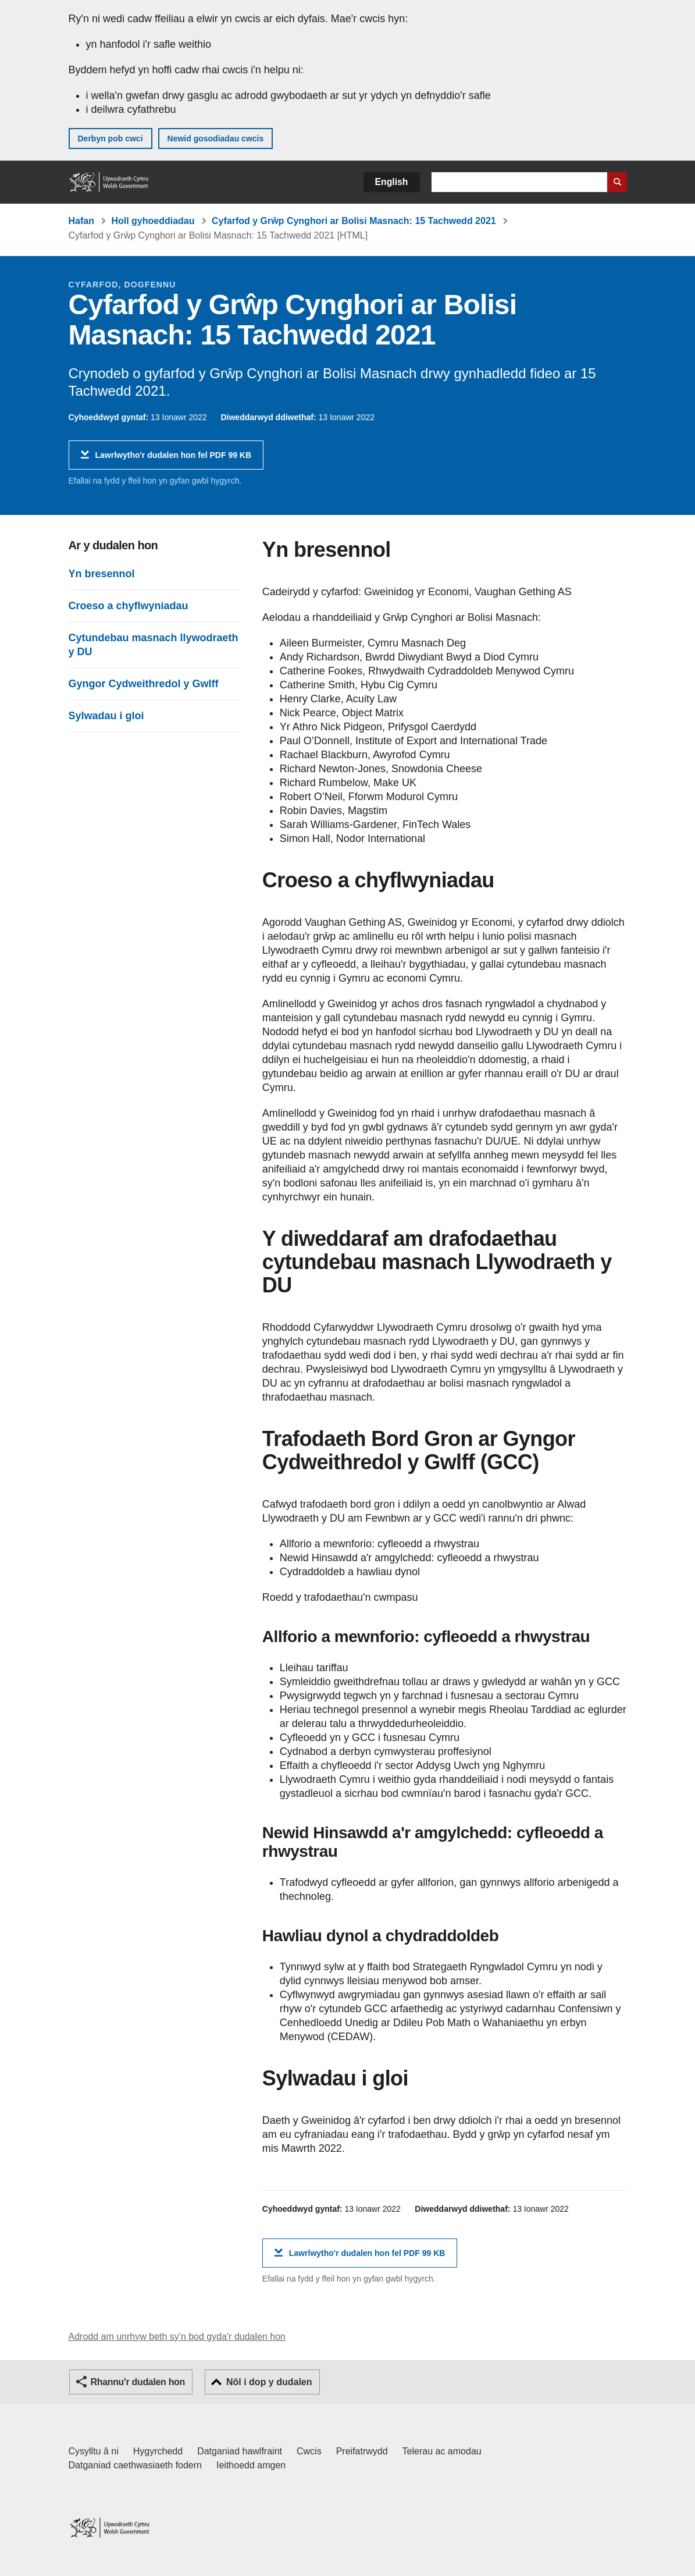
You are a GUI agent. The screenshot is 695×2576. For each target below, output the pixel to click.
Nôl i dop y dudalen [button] (269, 2382)
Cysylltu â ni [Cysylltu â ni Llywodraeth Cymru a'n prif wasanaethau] (94, 2451)
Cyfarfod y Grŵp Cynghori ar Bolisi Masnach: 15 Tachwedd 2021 (354, 221)
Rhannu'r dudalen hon (138, 2382)
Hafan (81, 221)
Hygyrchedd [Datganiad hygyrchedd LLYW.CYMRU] (158, 2451)
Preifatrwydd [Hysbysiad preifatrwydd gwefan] (362, 2451)
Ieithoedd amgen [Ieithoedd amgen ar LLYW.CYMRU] (251, 2465)
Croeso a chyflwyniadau (128, 606)
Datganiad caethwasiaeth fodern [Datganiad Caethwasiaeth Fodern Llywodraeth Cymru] (135, 2465)
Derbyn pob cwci (110, 138)
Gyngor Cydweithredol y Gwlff (144, 684)
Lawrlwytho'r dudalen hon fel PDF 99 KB (173, 459)
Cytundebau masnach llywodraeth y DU (153, 645)
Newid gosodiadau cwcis (215, 138)
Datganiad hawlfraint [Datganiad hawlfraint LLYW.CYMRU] (239, 2451)
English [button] (391, 182)
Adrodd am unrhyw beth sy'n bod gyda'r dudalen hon (177, 2337)
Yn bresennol (102, 574)
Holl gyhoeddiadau (152, 221)
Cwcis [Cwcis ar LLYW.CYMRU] (309, 2451)
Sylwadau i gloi (106, 716)
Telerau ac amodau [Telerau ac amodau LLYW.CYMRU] (442, 2451)
